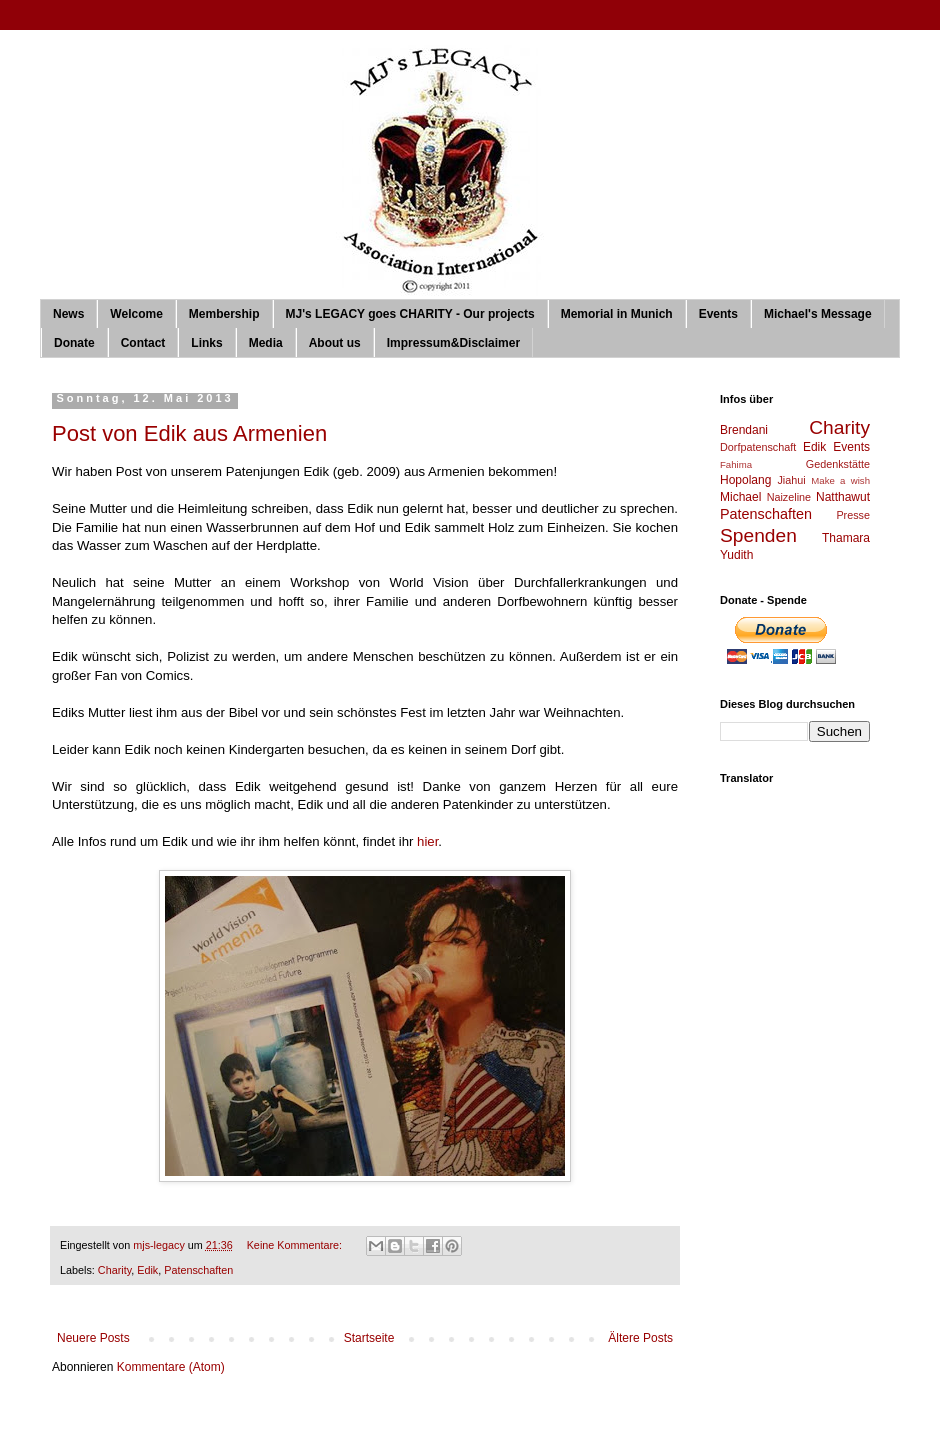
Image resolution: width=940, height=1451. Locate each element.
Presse (853, 515)
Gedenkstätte (838, 464)
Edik (147, 1270)
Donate (74, 343)
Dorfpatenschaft (758, 447)
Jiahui (791, 480)
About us (335, 343)
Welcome (136, 314)
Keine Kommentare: (296, 1245)
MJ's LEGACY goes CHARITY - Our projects (410, 314)
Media (266, 343)
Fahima (736, 464)
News (68, 314)
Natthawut (843, 497)
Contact (143, 343)
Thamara (846, 538)
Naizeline (789, 497)
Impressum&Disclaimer (453, 343)
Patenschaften (198, 1270)
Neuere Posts (93, 1338)
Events (718, 314)
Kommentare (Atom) (171, 1367)
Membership (224, 314)
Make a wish (840, 480)
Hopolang (745, 480)
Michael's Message (818, 314)
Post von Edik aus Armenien (189, 433)
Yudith (736, 555)
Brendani (744, 430)
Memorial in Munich (617, 314)
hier (427, 841)
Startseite (369, 1338)
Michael (740, 497)
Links (206, 343)
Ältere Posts (640, 1338)
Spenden (758, 535)
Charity (114, 1270)
